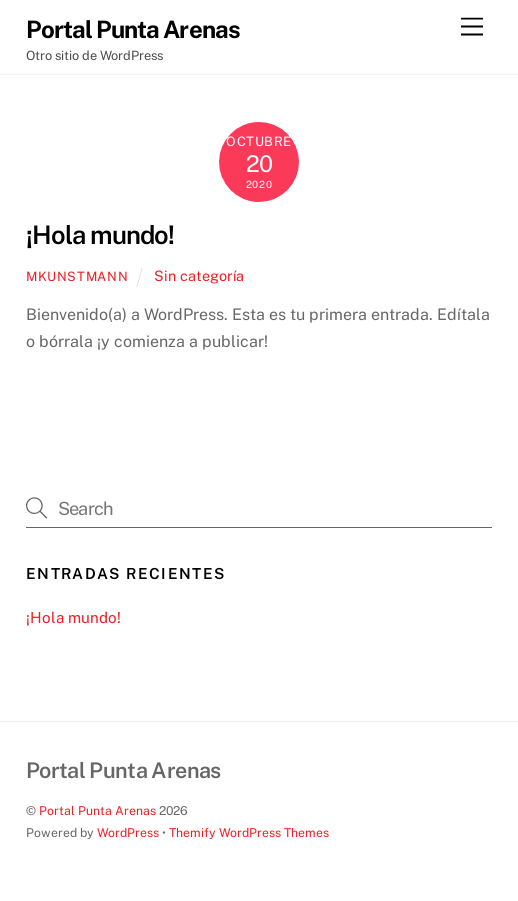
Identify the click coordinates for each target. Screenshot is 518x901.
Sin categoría (199, 275)
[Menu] (472, 27)
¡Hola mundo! (100, 235)
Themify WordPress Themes (249, 832)
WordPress (128, 832)
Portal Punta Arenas (97, 810)
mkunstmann (77, 276)
